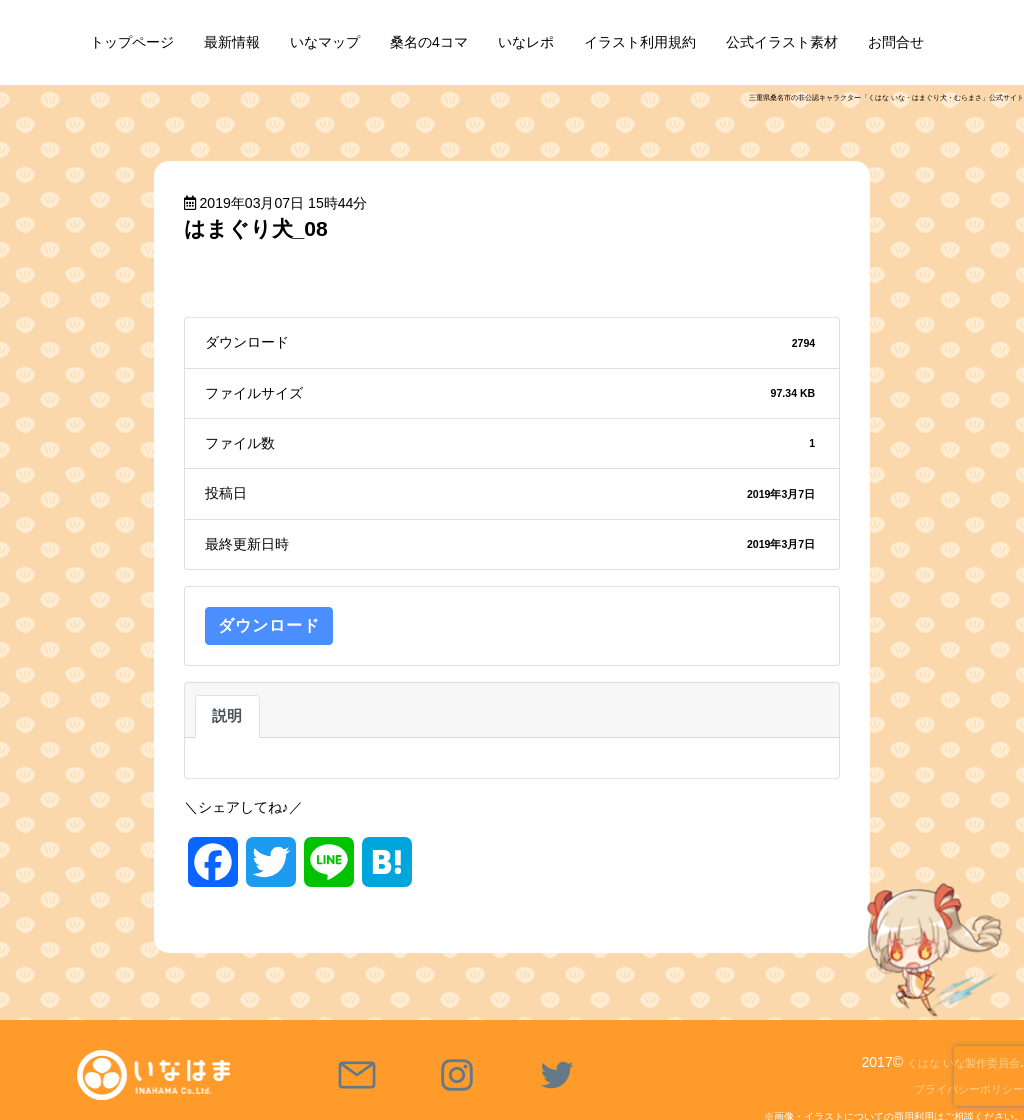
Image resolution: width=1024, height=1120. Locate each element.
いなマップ (325, 42)
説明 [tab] (227, 716)
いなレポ (526, 42)
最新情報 (232, 42)
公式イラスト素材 (782, 42)
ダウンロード (269, 625)
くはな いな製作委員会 (948, 1062)
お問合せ (896, 42)
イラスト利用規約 (640, 42)
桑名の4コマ (429, 42)
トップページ (132, 42)
